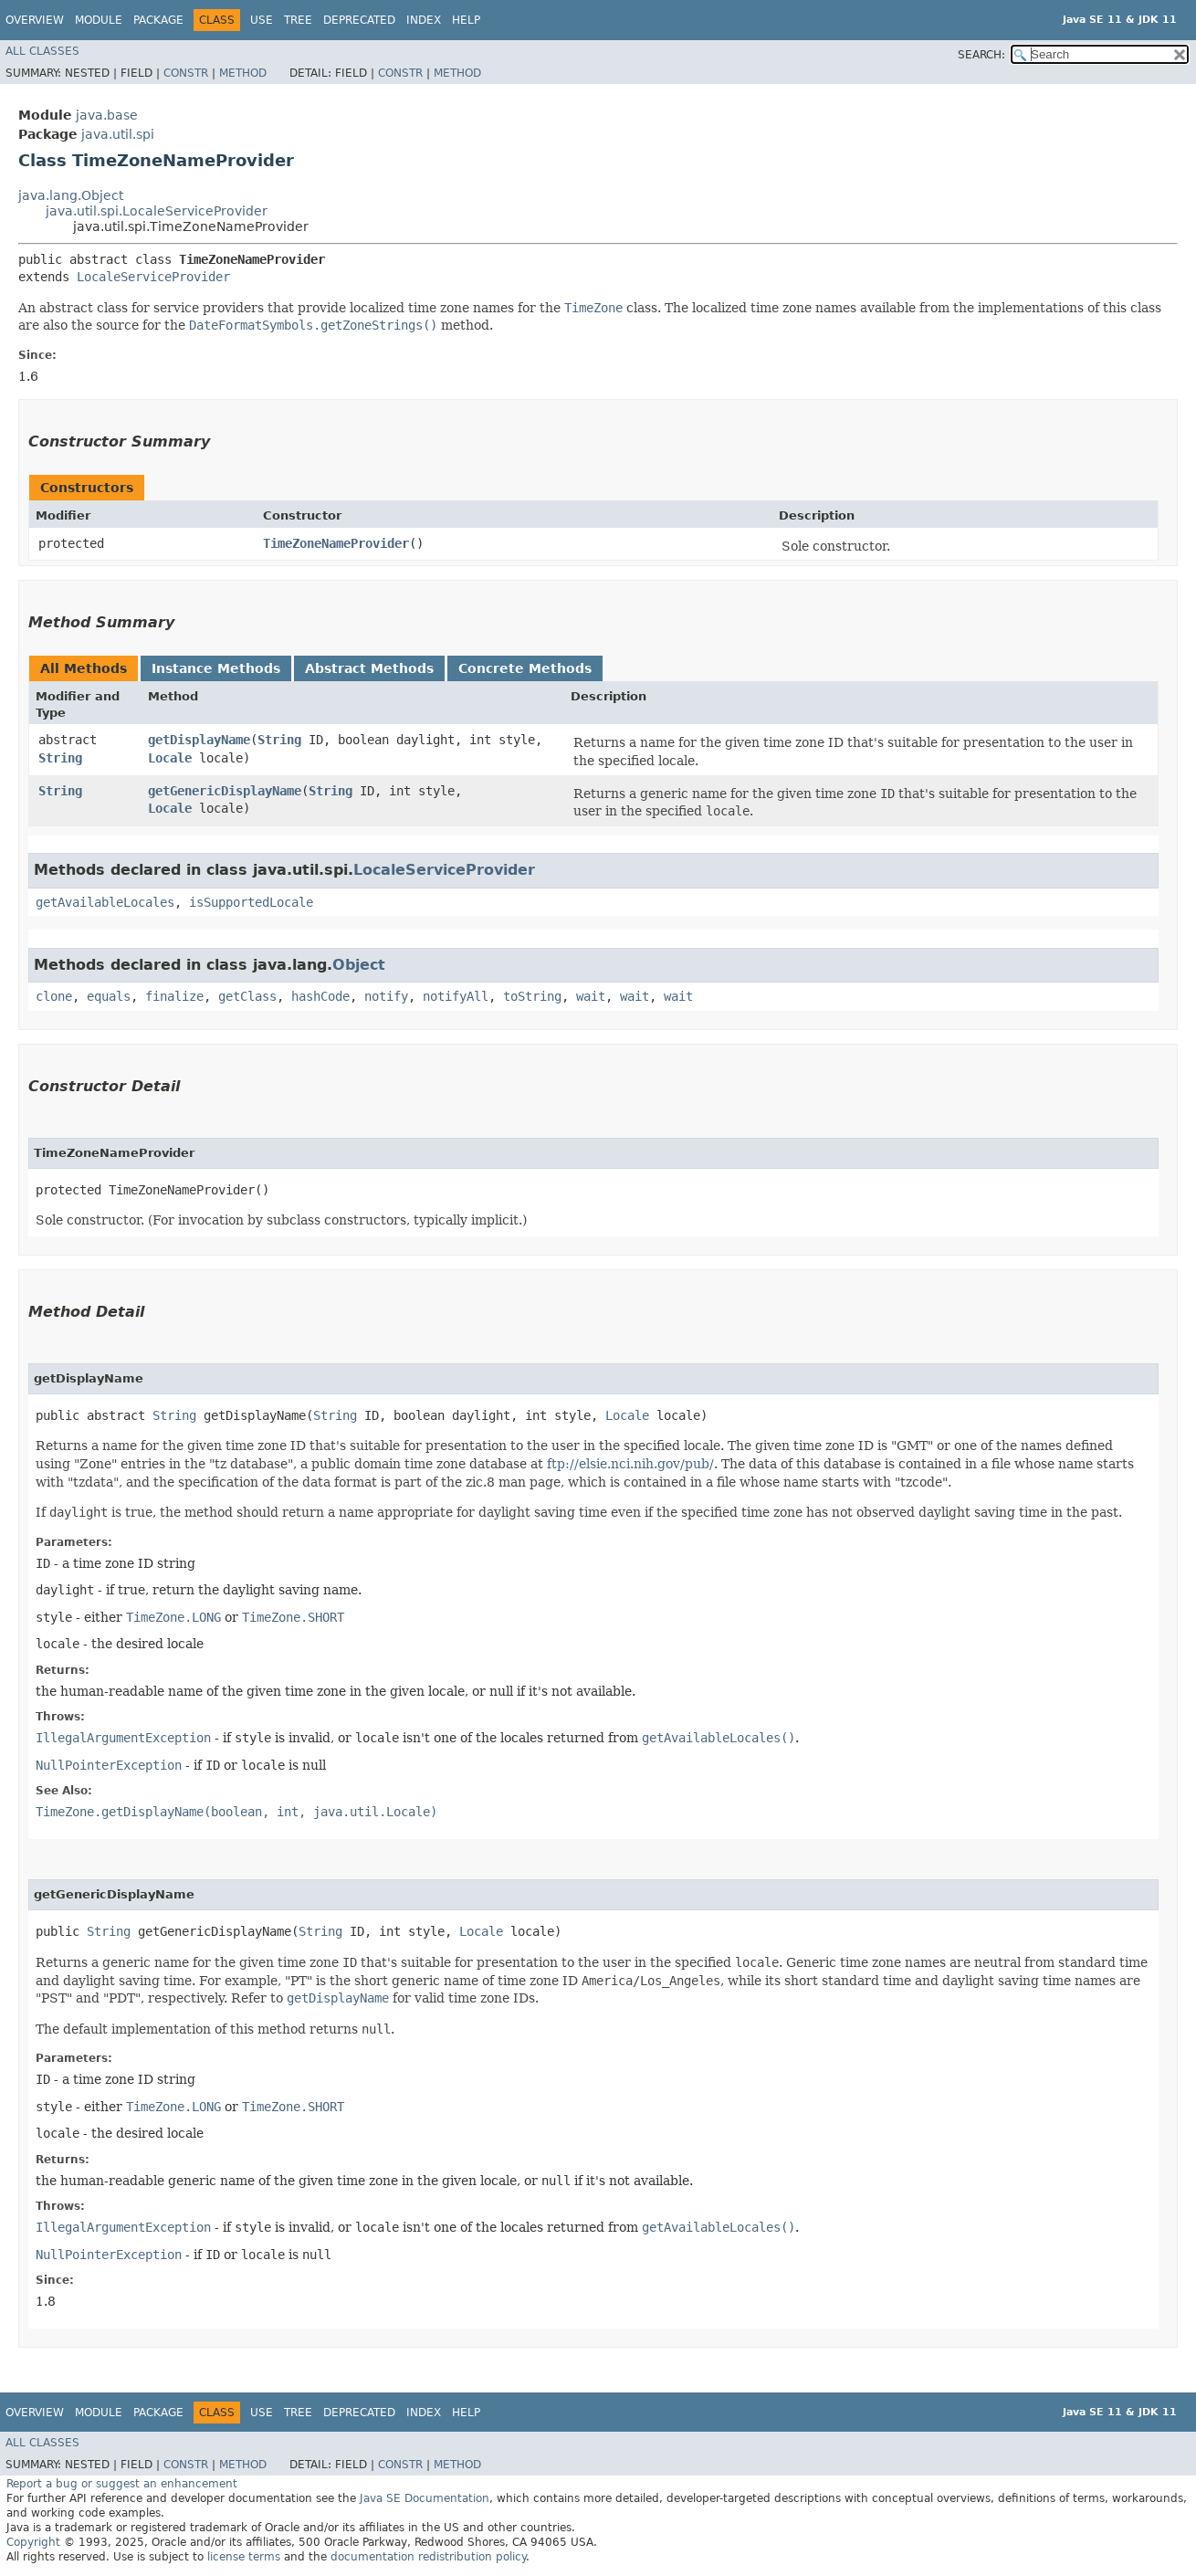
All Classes (42, 51)
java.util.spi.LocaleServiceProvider (157, 211)
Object (358, 964)
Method (243, 73)
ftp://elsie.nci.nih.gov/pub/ (630, 1463)
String (60, 758)
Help (466, 20)
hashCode (320, 996)
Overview (34, 20)
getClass (247, 996)
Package (158, 20)
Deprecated (359, 20)
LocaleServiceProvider (153, 276)
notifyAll (455, 996)
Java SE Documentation (424, 2498)
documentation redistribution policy (428, 2556)
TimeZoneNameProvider (336, 543)
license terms (243, 2556)
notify (386, 996)
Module (98, 20)
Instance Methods (216, 668)
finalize (174, 996)
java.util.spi (117, 134)
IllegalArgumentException (123, 1737)
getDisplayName (199, 739)
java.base (107, 115)
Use (261, 20)
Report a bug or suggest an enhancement (121, 2483)
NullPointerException (109, 1765)
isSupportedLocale (251, 902)
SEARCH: (981, 54)
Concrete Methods (525, 668)
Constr (185, 73)
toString (532, 996)
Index (423, 20)
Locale (170, 758)
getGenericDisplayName (224, 790)
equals (109, 996)
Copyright (33, 2542)
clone (54, 996)
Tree (298, 20)
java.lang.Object (70, 195)
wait (590, 996)
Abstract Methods (369, 668)
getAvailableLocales (105, 902)
